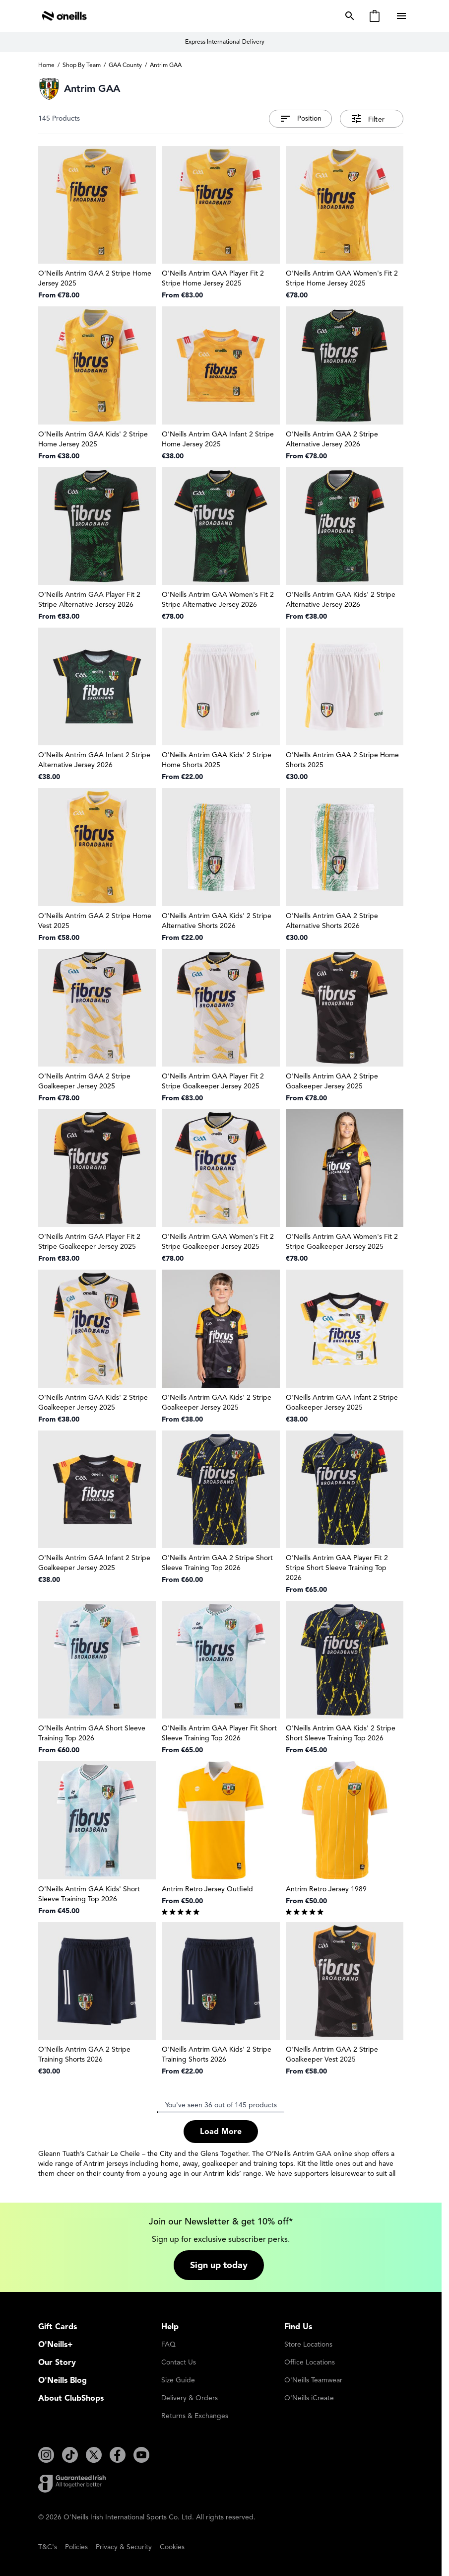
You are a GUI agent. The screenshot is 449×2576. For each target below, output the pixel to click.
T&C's (47, 2547)
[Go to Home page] (64, 16)
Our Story (57, 2362)
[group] (220, 1911)
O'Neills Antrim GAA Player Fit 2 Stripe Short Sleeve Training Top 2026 (337, 1568)
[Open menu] (402, 16)
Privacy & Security (124, 2547)
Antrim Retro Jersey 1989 (326, 1889)
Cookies (172, 2547)
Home (46, 65)
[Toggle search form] (348, 16)
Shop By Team (82, 65)
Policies (76, 2547)
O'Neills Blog (62, 2380)
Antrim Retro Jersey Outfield (207, 1889)
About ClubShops (71, 2398)
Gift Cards (57, 2327)
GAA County (125, 65)
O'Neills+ (55, 2345)
